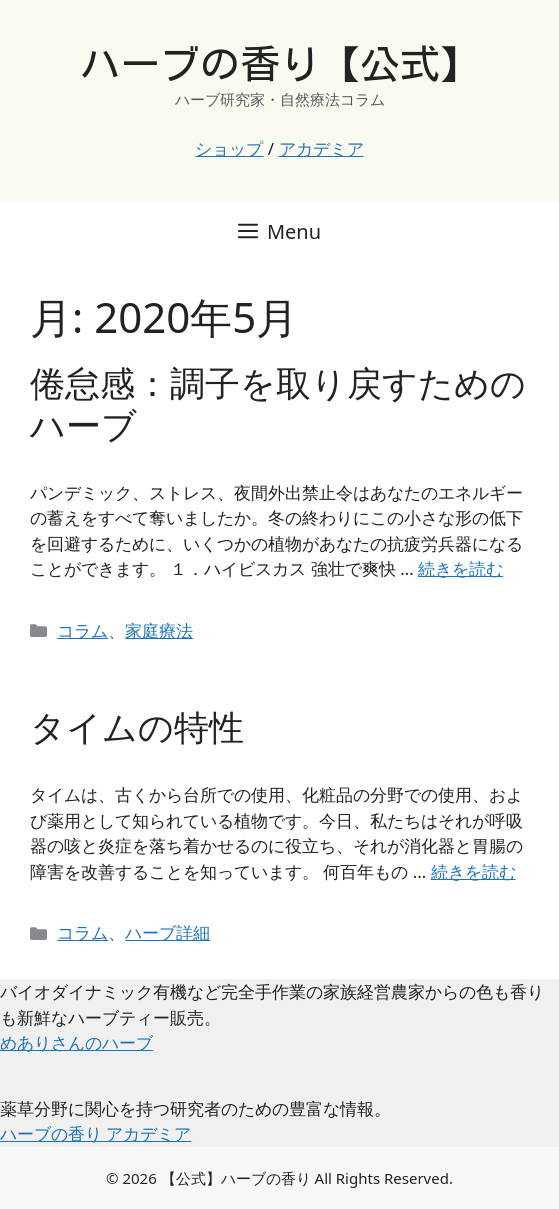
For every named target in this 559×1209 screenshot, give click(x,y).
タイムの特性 (137, 726)
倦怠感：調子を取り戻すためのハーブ (278, 403)
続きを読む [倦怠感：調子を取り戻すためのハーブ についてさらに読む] (460, 568)
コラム (82, 630)
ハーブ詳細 (167, 932)
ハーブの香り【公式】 (280, 64)
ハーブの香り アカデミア (95, 1133)
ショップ (229, 148)
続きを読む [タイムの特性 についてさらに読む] (473, 871)
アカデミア (321, 148)
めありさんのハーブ (76, 1042)
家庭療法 (159, 630)
